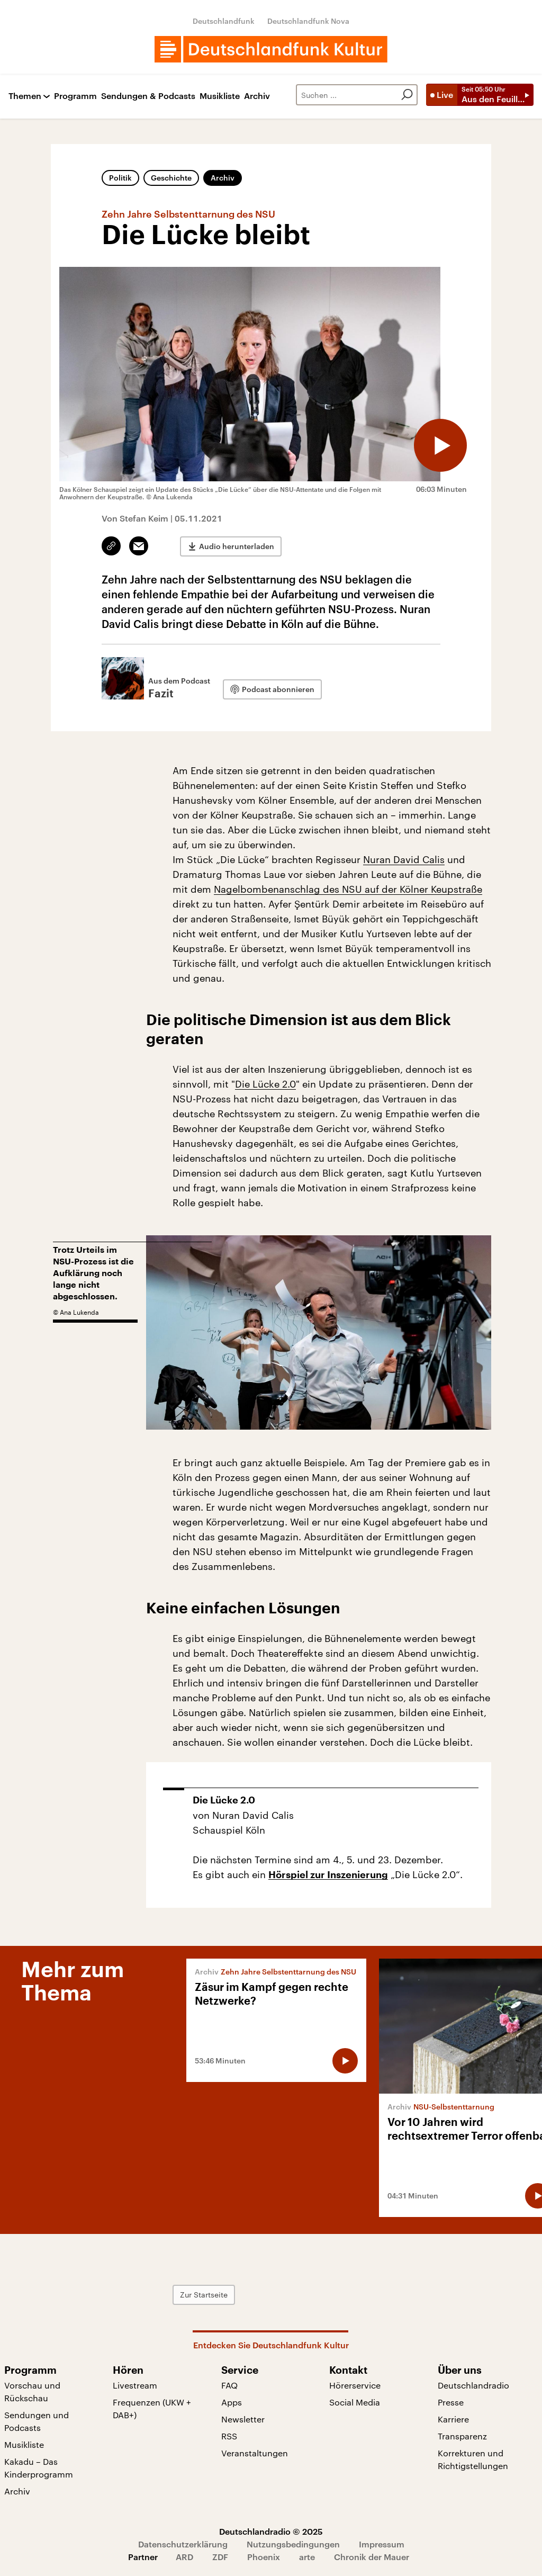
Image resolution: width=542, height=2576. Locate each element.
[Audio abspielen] (440, 445)
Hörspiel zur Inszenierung (328, 1875)
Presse (451, 2402)
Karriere (453, 2419)
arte (307, 2557)
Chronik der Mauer (371, 2557)
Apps (231, 2402)
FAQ (229, 2385)
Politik (120, 177)
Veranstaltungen (254, 2453)
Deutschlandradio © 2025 (271, 2531)
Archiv (257, 96)
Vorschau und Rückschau (32, 2391)
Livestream (135, 2385)
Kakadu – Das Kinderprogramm (38, 2467)
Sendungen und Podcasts (36, 2421)
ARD (184, 2557)
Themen (24, 96)
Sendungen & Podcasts (148, 96)
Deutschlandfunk (224, 20)
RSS (229, 2436)
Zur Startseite (204, 2294)
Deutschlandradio (473, 2385)
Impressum (381, 2544)
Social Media (354, 2402)
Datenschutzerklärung (183, 2544)
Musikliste (220, 96)
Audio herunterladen (236, 546)
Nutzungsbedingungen (293, 2544)
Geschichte (171, 177)
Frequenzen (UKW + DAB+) (152, 2408)
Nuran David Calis (404, 859)
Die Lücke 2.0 (265, 1084)
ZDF (220, 2557)
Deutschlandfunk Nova (308, 20)
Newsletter (243, 2419)
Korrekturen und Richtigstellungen (473, 2459)
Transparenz (462, 2436)
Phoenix (263, 2557)
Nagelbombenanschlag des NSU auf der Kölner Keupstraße (348, 889)
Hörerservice (355, 2385)
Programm (75, 96)
